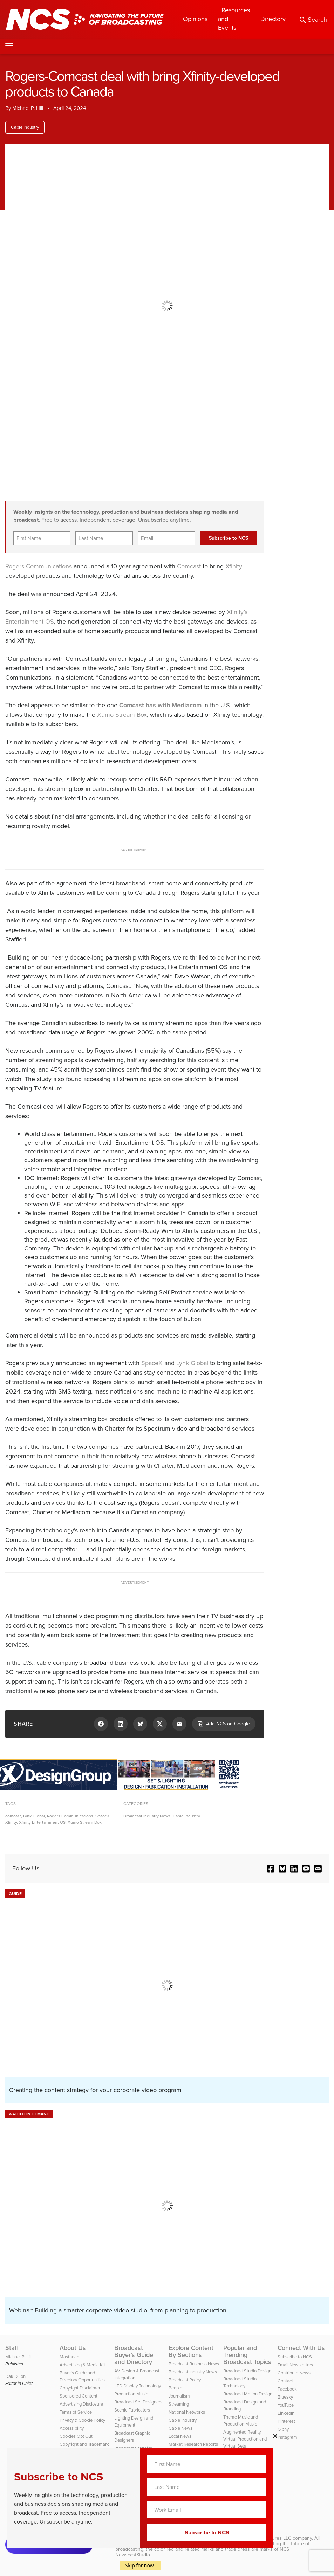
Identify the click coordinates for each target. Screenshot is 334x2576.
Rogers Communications (38, 566)
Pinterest (286, 2421)
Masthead (69, 2356)
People (175, 2388)
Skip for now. (140, 2565)
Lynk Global (192, 1363)
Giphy (283, 2429)
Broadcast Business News (194, 2363)
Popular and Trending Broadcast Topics (247, 2354)
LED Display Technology (137, 2385)
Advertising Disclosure (81, 2404)
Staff (12, 2347)
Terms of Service (76, 2412)
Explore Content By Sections (191, 2351)
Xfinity (233, 566)
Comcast (189, 566)
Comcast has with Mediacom (160, 705)
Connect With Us (301, 2347)
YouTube (286, 2405)
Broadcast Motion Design (247, 2394)
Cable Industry (25, 127)
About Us (73, 2347)
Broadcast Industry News (147, 1816)
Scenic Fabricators (132, 2410)
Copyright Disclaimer (80, 2388)
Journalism (179, 2396)
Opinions (195, 18)
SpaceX (152, 1363)
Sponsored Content (78, 2396)
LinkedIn (286, 2413)
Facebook (287, 2389)
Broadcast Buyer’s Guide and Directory (133, 2354)
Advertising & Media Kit (82, 2364)
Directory (273, 18)
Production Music (131, 2394)
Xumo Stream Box (122, 714)
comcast (13, 1816)
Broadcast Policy (185, 2380)
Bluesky (285, 2397)
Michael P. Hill (27, 108)
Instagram (287, 2437)
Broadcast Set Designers (138, 2402)
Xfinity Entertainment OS (42, 1822)
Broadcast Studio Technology (240, 2382)
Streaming (179, 2404)
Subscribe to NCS (295, 2356)
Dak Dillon (15, 2376)
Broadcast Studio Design (247, 2370)
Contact (285, 2381)
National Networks (187, 2412)
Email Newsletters (295, 2364)
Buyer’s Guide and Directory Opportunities (82, 2376)
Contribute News (294, 2373)
